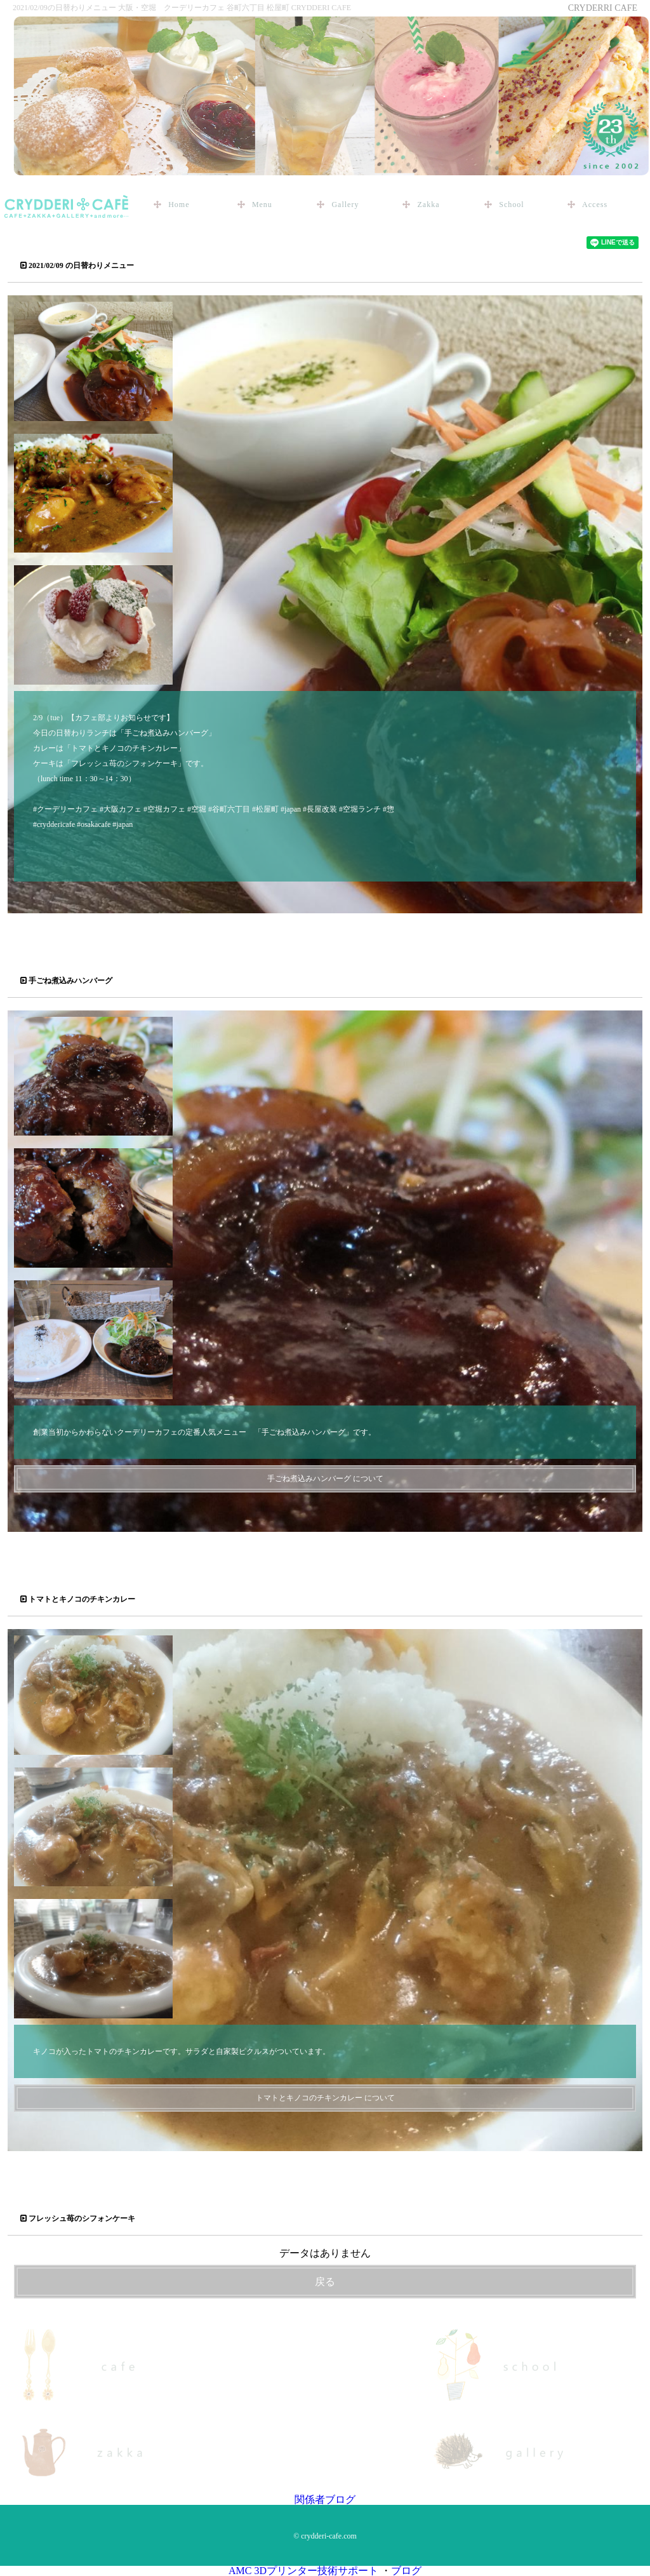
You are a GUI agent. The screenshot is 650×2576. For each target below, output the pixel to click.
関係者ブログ (325, 2499)
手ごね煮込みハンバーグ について (325, 1478)
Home (178, 204)
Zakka (428, 204)
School (511, 204)
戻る (325, 2281)
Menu (262, 204)
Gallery (345, 204)
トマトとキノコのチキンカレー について (325, 2097)
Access (594, 204)
